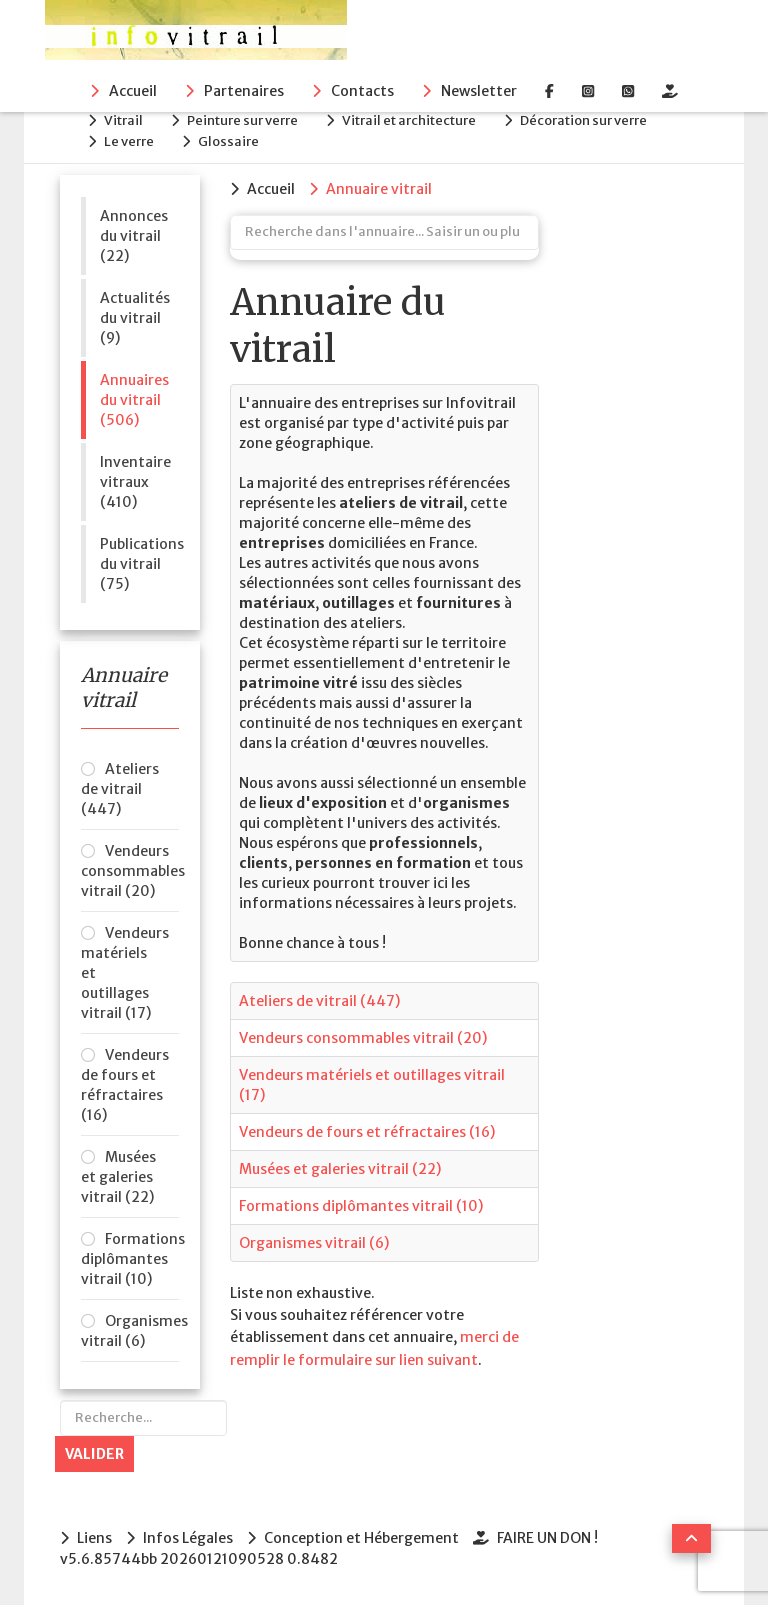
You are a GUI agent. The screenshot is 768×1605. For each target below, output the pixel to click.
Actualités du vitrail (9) (135, 318)
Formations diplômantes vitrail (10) (130, 1259)
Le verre (129, 141)
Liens (94, 1538)
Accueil (133, 91)
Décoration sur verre (583, 120)
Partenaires (244, 91)
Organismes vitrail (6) (130, 1331)
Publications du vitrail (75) (139, 564)
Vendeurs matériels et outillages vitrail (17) (125, 973)
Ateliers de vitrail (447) (120, 789)
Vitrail (123, 120)
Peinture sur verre (242, 120)
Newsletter (479, 91)
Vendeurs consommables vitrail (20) (130, 871)
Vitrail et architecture (409, 120)
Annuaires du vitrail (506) (134, 400)
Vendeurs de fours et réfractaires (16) (125, 1085)
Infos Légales (188, 1538)
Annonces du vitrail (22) (134, 236)
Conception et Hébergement (361, 1538)
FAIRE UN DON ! (547, 1538)
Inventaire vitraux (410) (135, 482)
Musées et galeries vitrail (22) (118, 1177)
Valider (94, 1454)
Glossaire (228, 141)
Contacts (362, 91)
